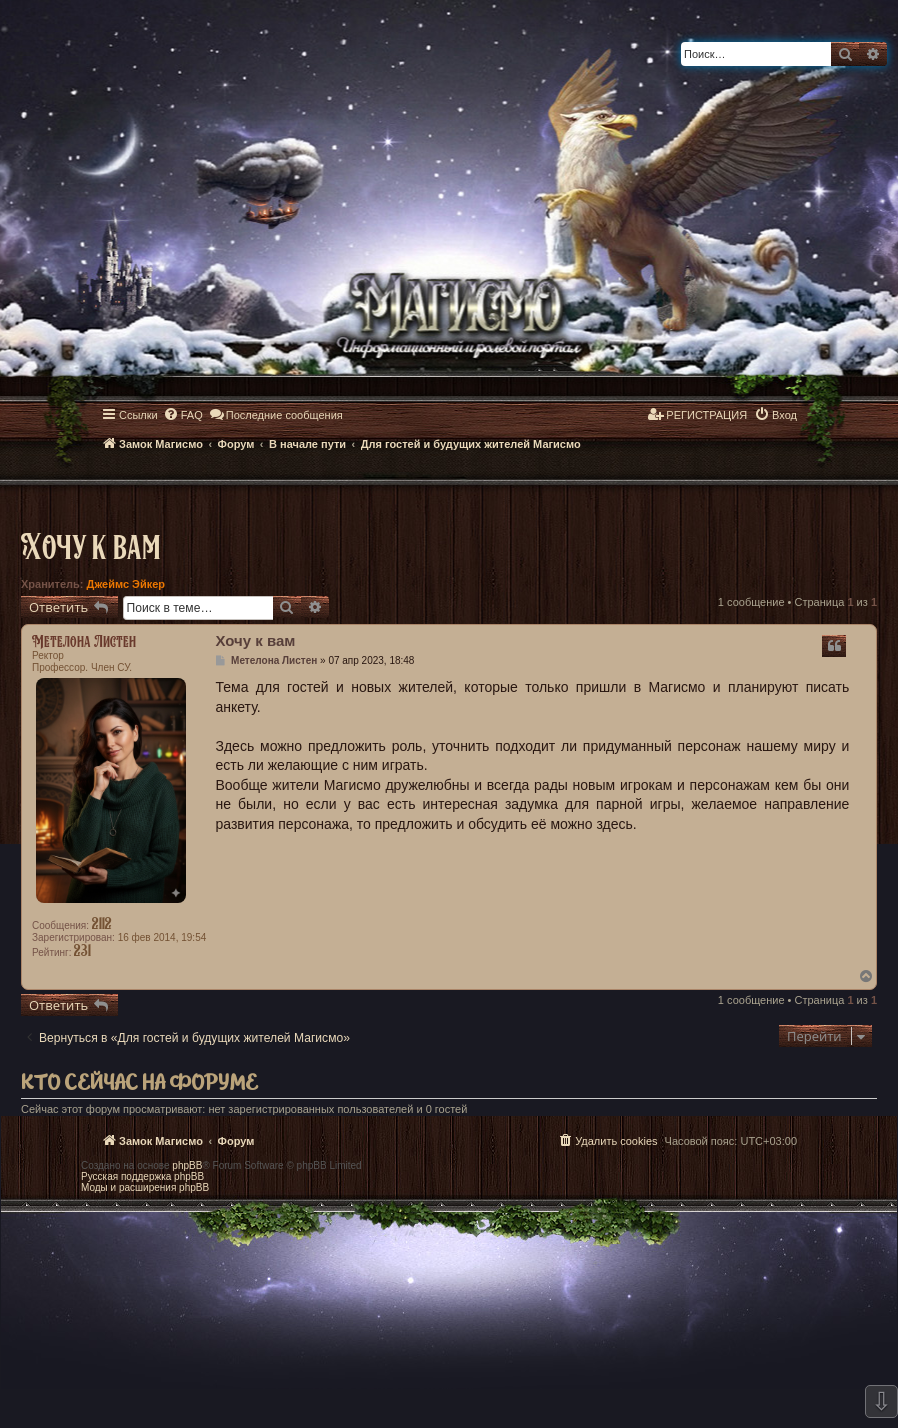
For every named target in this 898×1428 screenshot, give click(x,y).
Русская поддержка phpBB (142, 1176)
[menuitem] (183, 415)
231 (82, 950)
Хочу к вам (90, 545)
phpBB (187, 1165)
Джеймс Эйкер (126, 584)
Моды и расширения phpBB (145, 1187)
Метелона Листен (84, 641)
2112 (102, 923)
